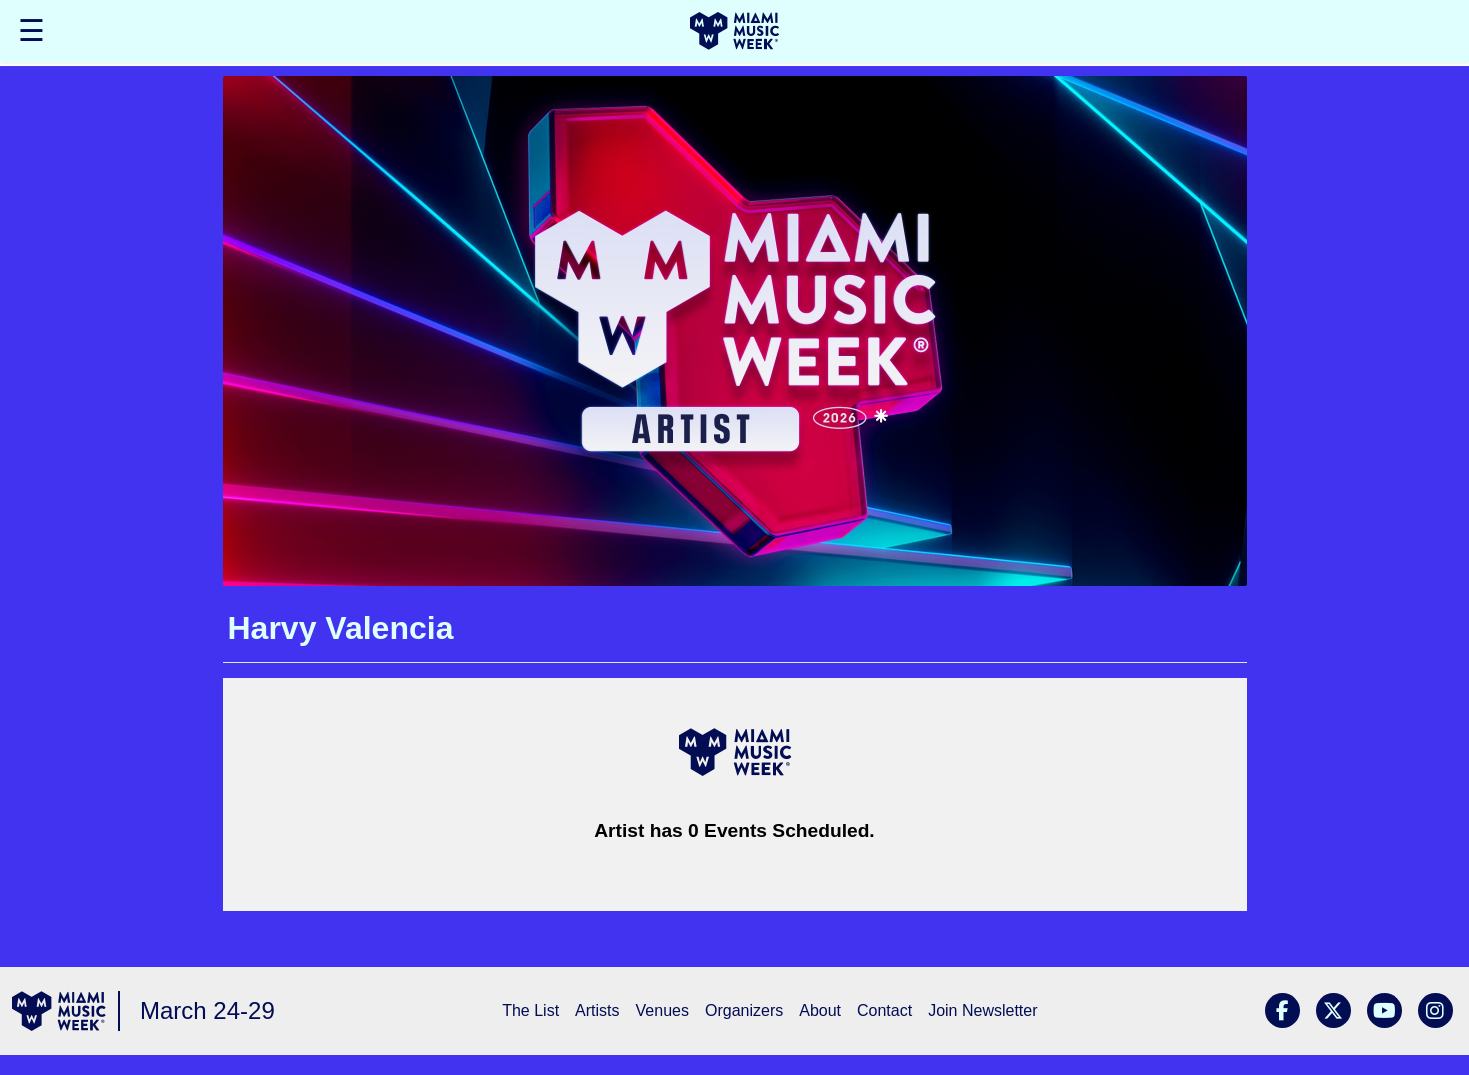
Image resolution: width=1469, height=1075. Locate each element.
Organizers (744, 1010)
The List (530, 1010)
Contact (884, 1010)
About (820, 1010)
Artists (597, 1010)
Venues (662, 1010)
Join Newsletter (982, 1010)
